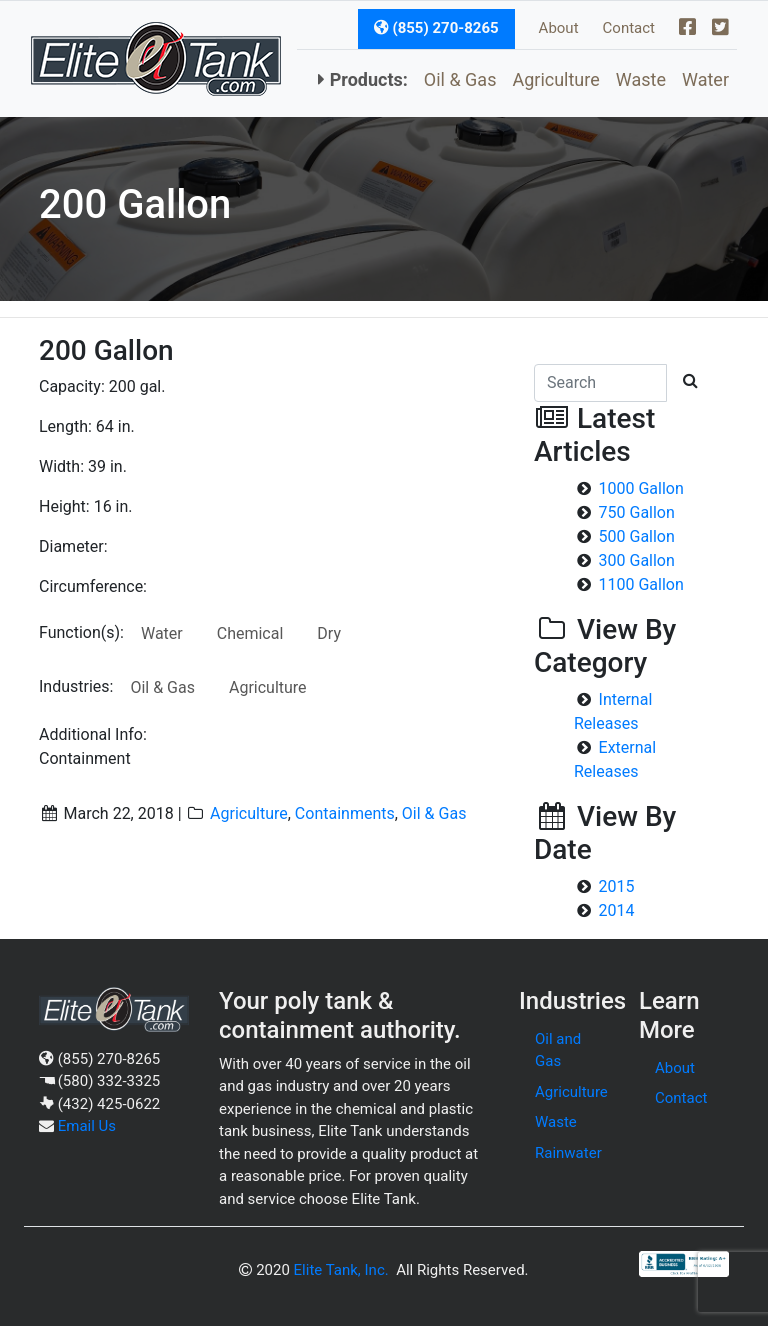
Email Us (87, 1126)
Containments (345, 813)
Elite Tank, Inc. (341, 1270)
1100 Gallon (641, 584)
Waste (641, 79)
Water (705, 79)
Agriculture (555, 79)
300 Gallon (637, 560)
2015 (617, 886)
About (559, 28)
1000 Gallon (641, 488)
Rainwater (568, 1153)
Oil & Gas (460, 79)
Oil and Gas (558, 1050)
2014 (617, 910)
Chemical (250, 633)
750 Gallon (637, 512)
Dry (329, 633)
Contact (629, 28)
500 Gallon (637, 536)
